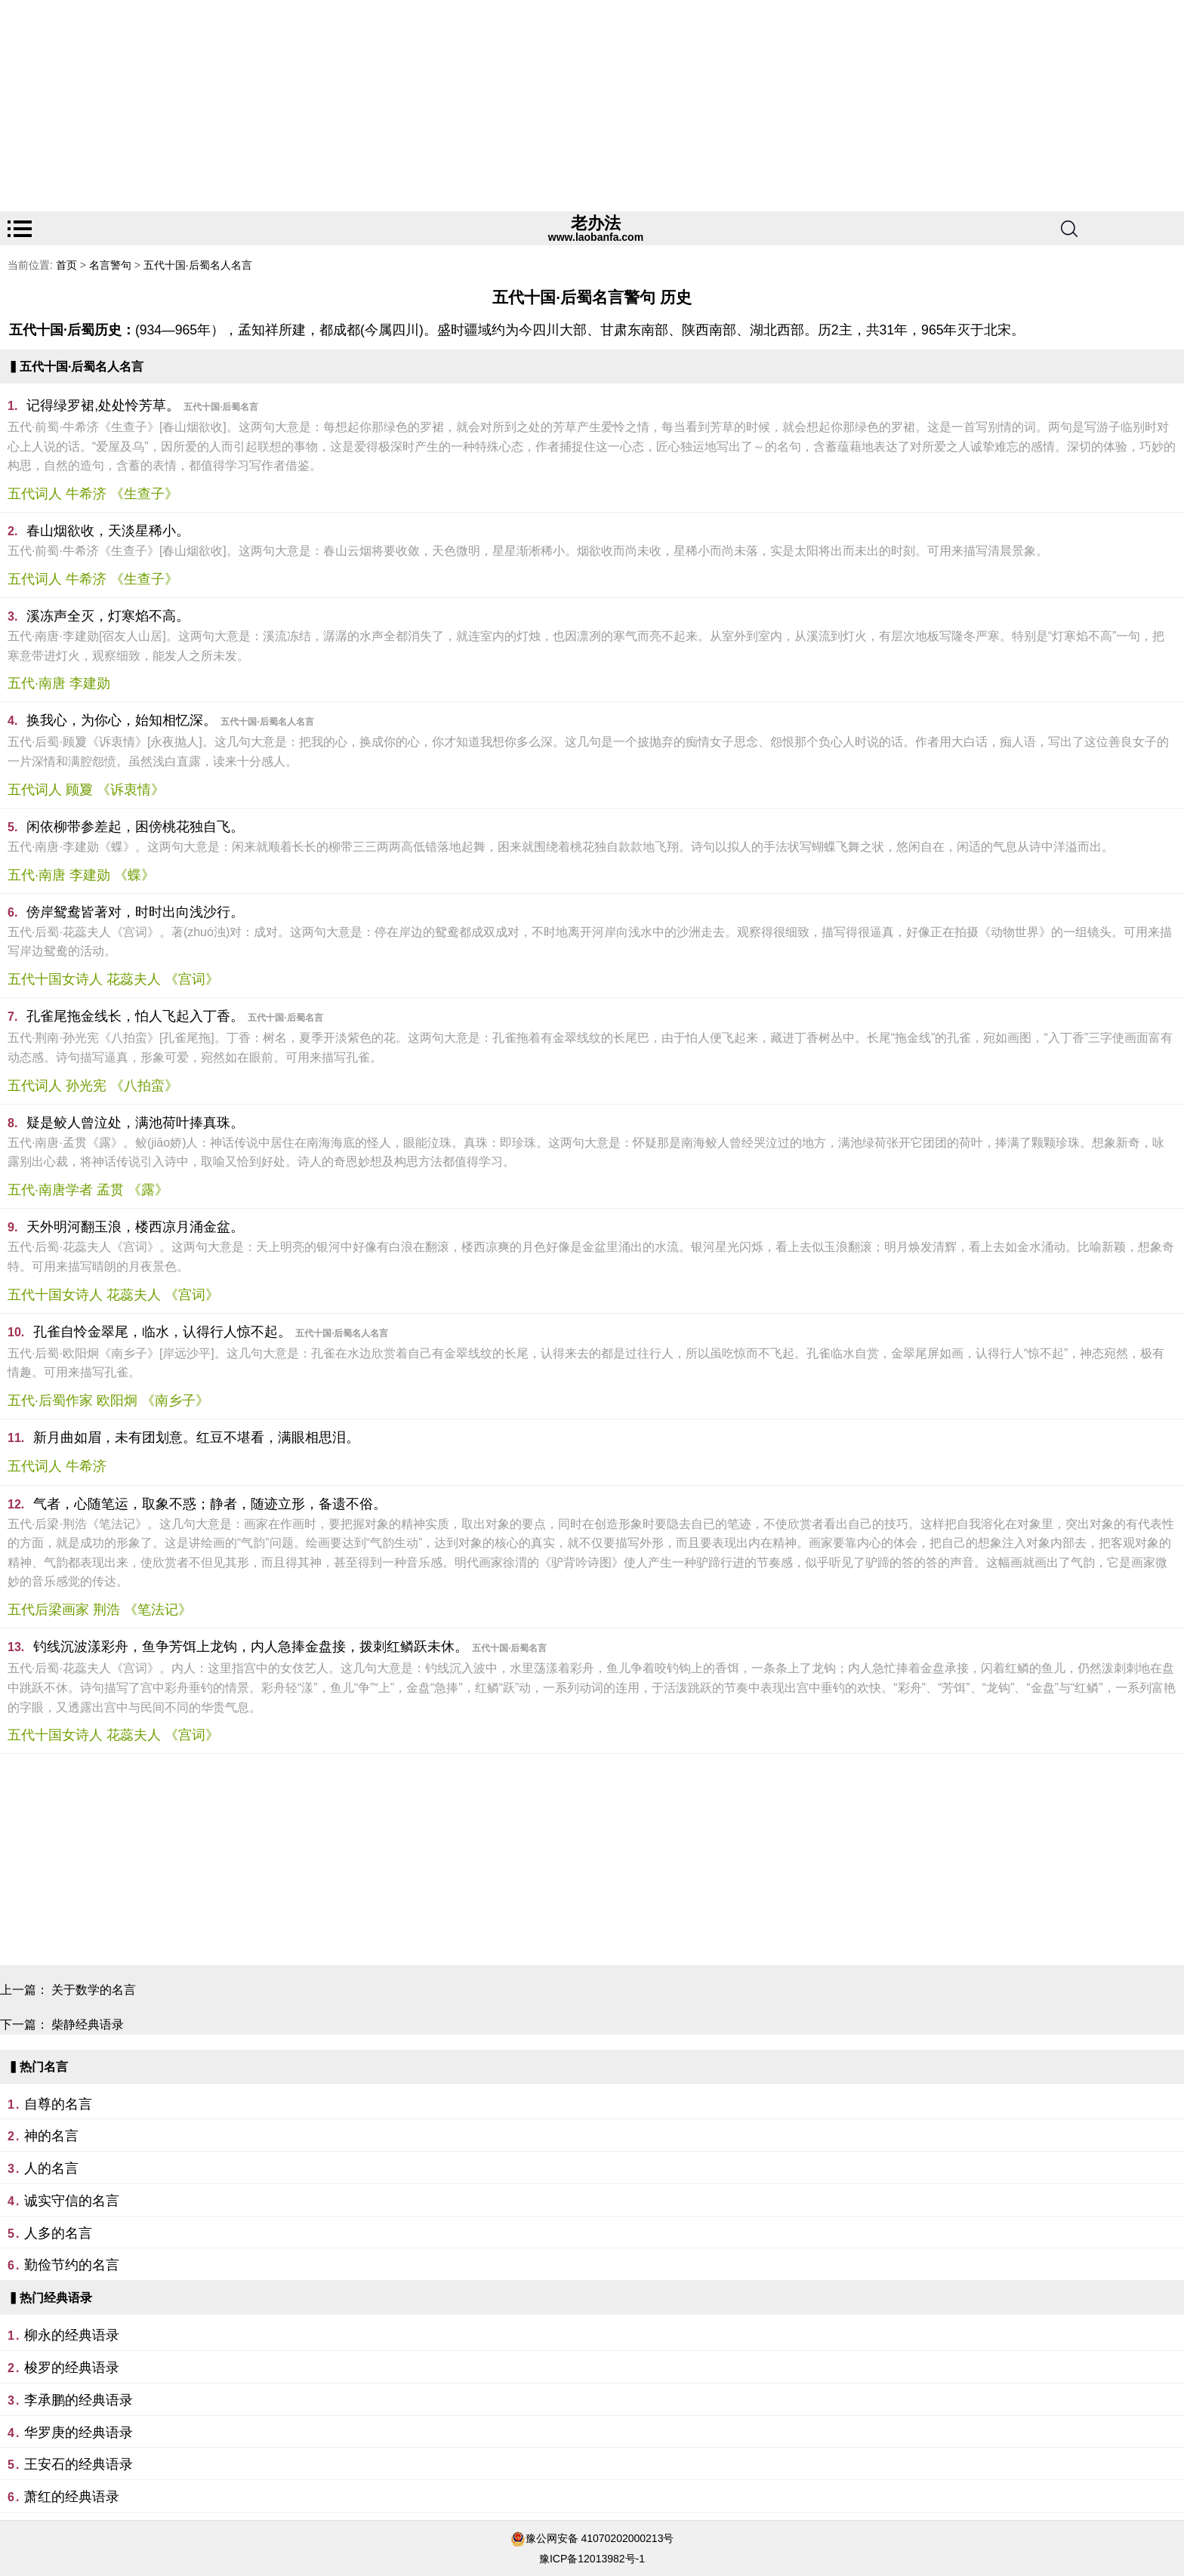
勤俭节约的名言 (71, 2264)
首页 (66, 265)
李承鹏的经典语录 (78, 2400)
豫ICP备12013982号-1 (592, 2559)
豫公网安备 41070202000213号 (600, 2538)
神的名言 (51, 2135)
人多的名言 (58, 2233)
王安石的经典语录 (78, 2464)
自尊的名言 (58, 2104)
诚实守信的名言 (71, 2200)
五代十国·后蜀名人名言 (197, 265)
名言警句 (110, 265)
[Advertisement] (453, 105)
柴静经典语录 (87, 2024)
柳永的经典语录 (71, 2335)
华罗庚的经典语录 (78, 2432)
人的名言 (51, 2168)
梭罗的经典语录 (71, 2367)
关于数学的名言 (93, 1989)
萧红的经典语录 (71, 2496)
